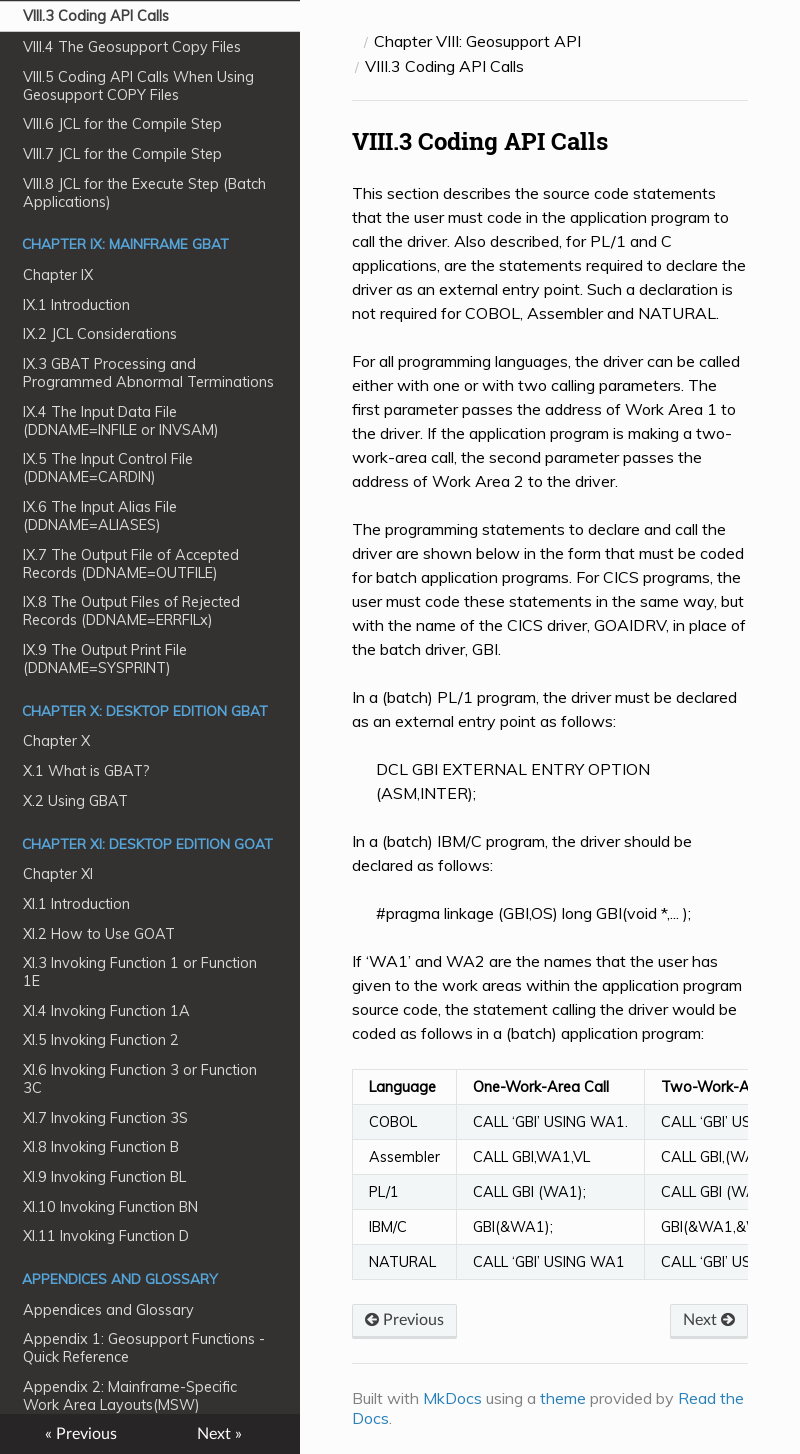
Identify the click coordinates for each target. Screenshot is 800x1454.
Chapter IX (58, 275)
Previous (404, 1320)
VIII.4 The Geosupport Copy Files (132, 47)
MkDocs (452, 1398)
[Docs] (354, 41)
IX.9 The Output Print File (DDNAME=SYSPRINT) (105, 659)
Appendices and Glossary (108, 1310)
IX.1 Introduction (76, 305)
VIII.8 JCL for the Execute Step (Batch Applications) (144, 193)
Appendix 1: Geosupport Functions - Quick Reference (144, 1348)
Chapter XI (58, 874)
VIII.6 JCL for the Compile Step (122, 124)
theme (563, 1398)
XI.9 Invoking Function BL (104, 1177)
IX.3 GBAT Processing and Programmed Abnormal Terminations (148, 373)
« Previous (81, 1434)
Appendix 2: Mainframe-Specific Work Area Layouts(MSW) (130, 1396)
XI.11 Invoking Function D (106, 1236)
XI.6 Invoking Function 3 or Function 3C (140, 1079)
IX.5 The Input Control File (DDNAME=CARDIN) (108, 468)
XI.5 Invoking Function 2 (101, 1040)
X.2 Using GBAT (75, 801)
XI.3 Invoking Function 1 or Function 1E (140, 972)
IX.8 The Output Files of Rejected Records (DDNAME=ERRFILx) (131, 611)
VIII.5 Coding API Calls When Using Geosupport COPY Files (138, 86)
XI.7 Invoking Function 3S (105, 1118)
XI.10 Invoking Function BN (110, 1207)
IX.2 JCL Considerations (100, 334)
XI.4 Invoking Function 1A (106, 1011)
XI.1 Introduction (76, 904)
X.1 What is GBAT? (86, 771)
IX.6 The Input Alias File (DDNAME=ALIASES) (100, 516)
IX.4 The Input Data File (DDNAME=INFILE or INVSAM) (121, 421)
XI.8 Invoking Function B (101, 1147)
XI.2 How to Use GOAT (99, 934)
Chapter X (56, 741)
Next (709, 1320)
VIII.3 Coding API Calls (96, 16)
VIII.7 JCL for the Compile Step (122, 154)
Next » (219, 1434)
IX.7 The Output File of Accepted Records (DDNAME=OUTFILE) (131, 564)
